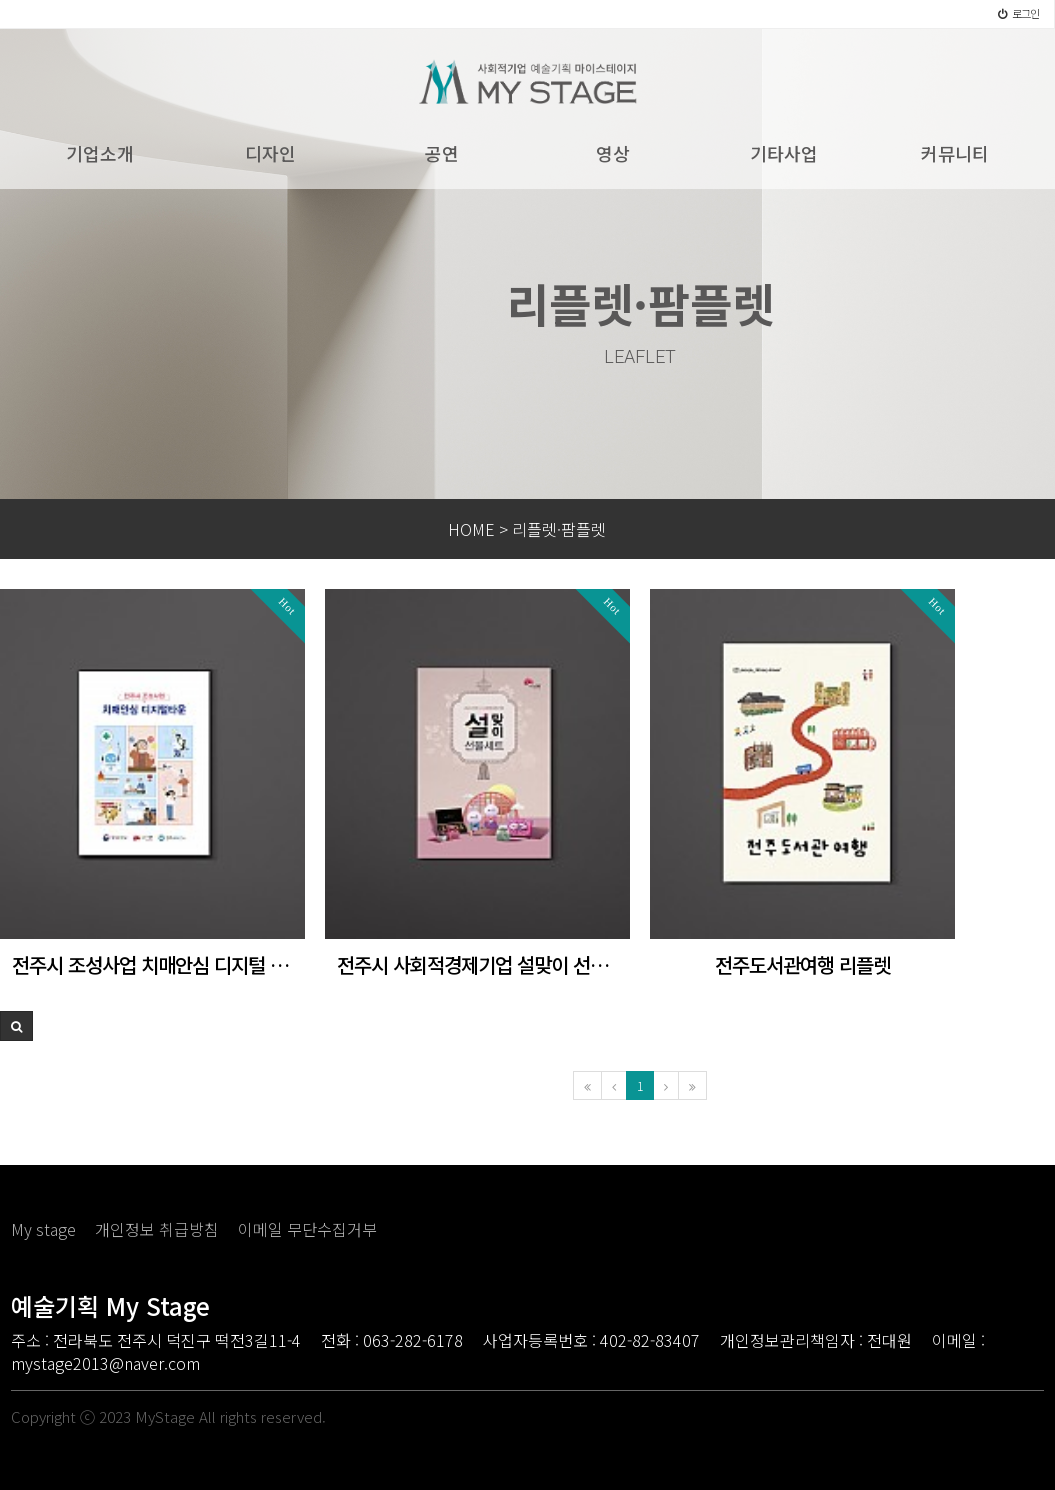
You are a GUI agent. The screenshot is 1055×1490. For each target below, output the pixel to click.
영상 (613, 153)
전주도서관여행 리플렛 (802, 965)
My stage (43, 1229)
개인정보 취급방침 (157, 1229)
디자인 (270, 153)
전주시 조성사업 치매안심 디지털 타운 (152, 965)
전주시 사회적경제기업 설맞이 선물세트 (477, 965)
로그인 (1018, 13)
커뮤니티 (955, 153)
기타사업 (784, 153)
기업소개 (100, 153)
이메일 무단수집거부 (307, 1229)
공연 (442, 153)
